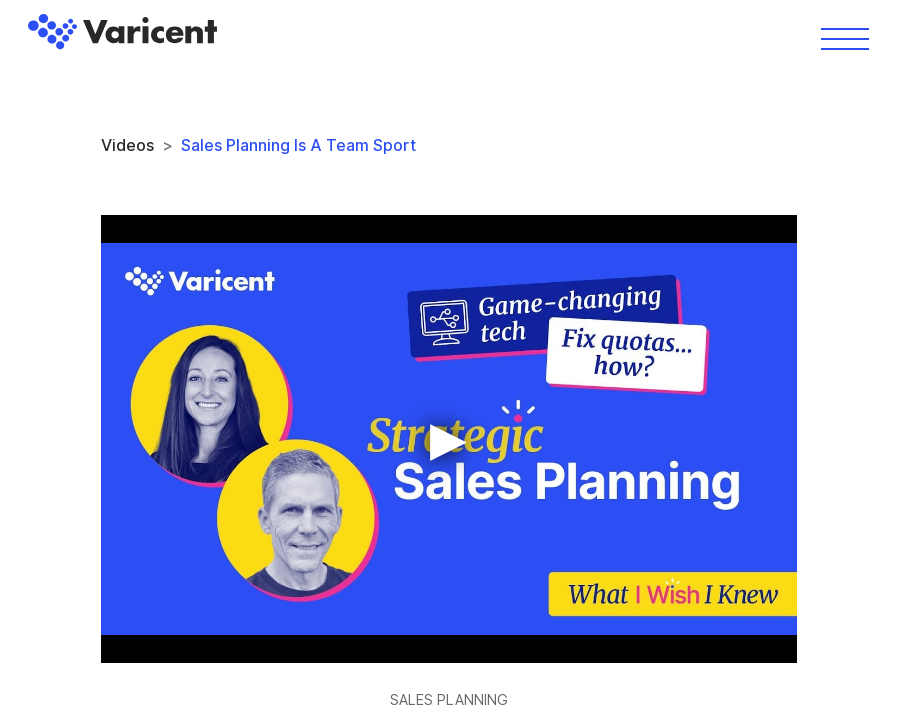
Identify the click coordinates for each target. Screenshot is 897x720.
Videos (127, 145)
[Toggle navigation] (845, 37)
